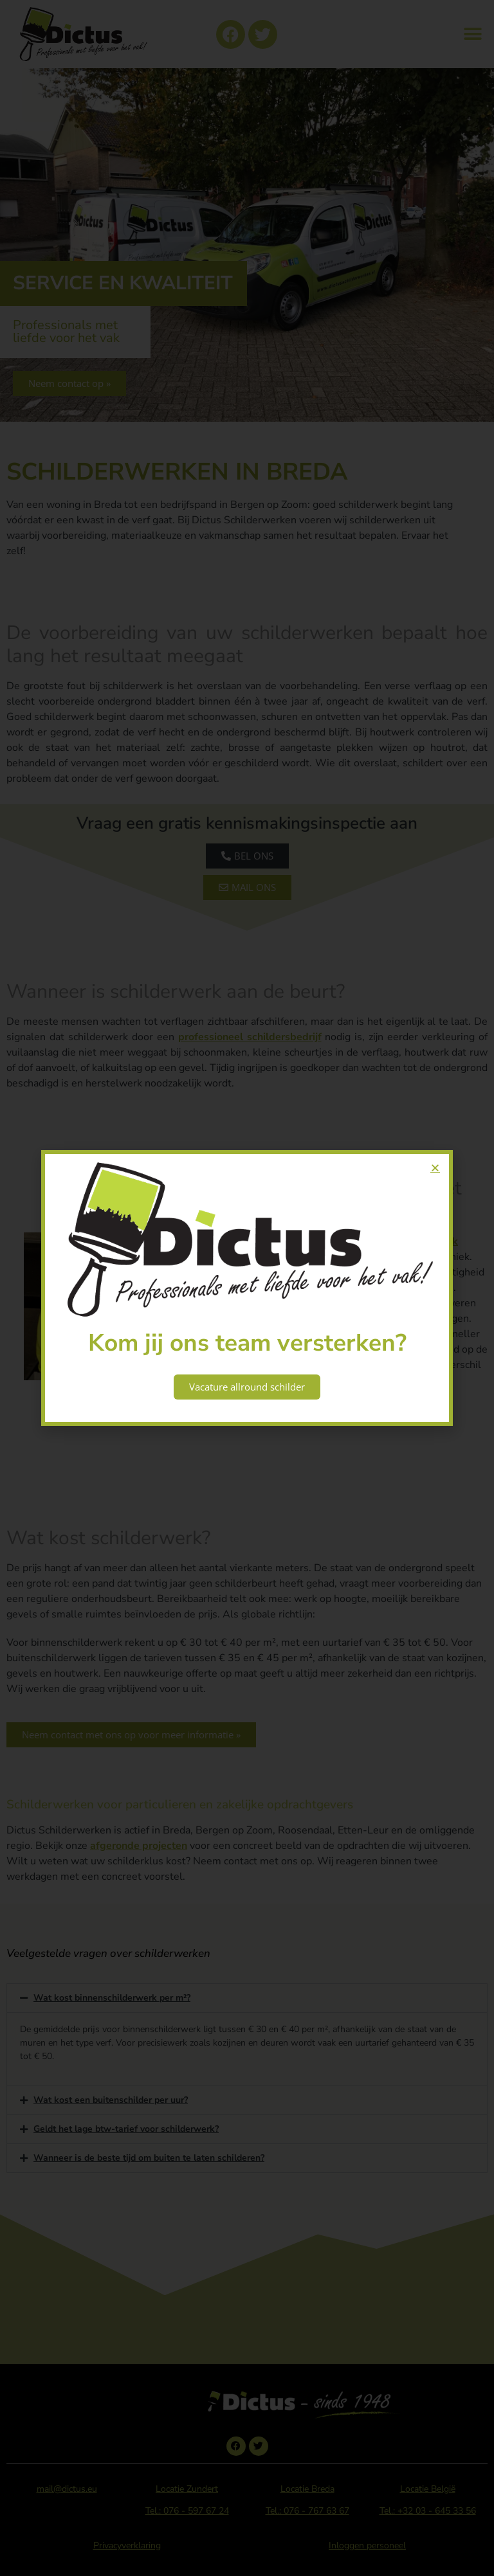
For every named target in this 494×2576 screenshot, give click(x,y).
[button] (435, 1168)
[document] (247, 1288)
